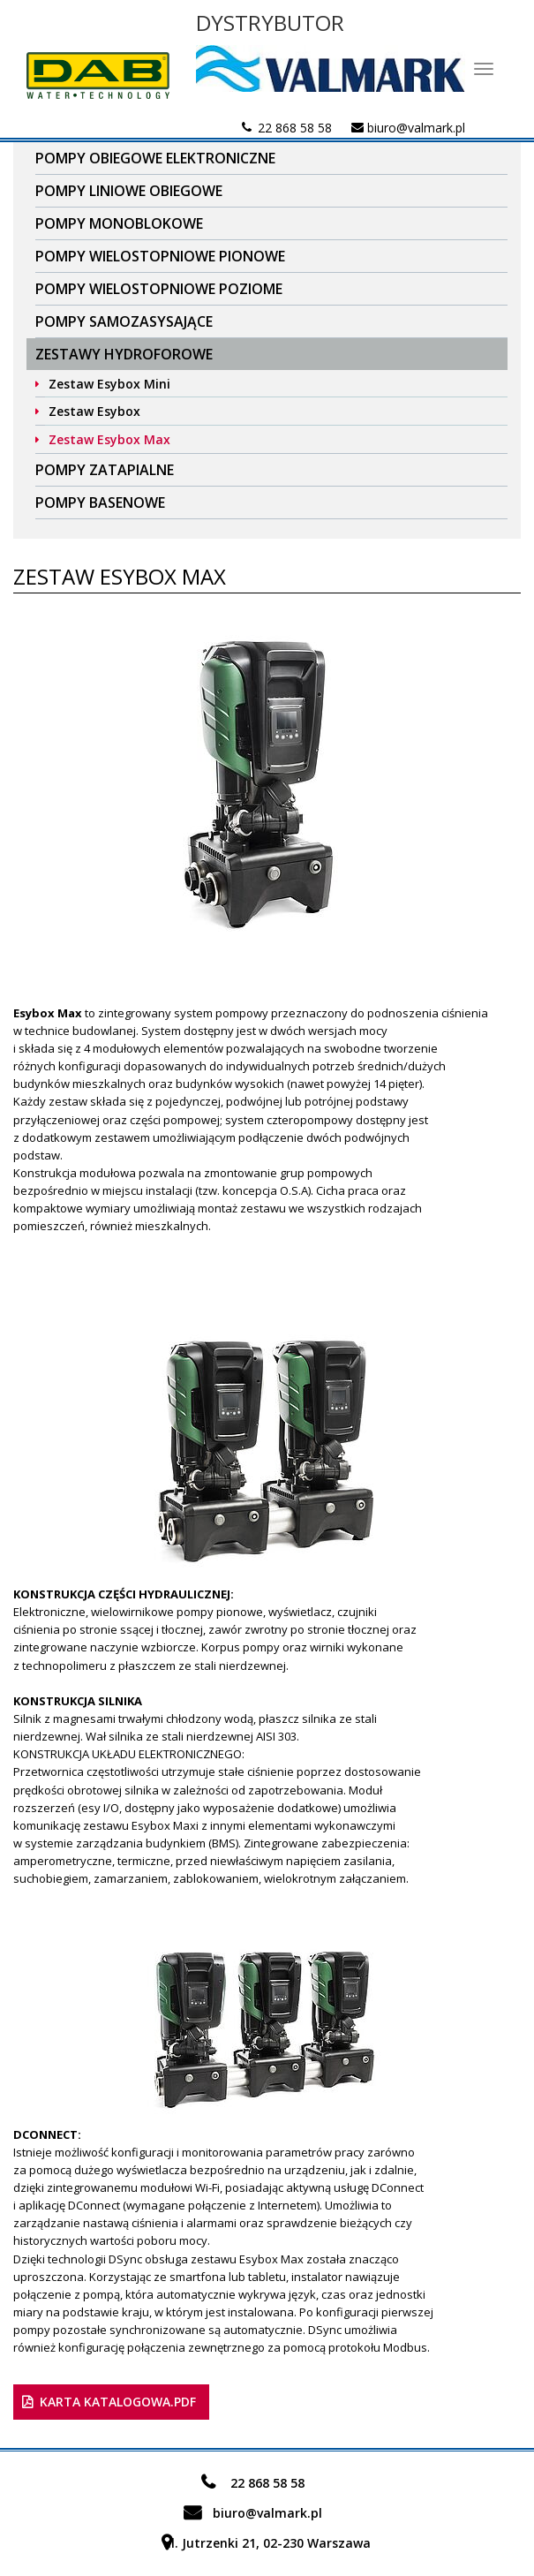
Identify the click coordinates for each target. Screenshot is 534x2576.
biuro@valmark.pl (416, 127)
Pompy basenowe (100, 502)
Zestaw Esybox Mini (109, 383)
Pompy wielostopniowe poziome (158, 288)
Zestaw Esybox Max (109, 439)
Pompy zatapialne (104, 470)
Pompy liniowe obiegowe (128, 190)
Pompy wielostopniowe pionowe (160, 256)
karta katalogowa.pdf (118, 2401)
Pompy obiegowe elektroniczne (155, 158)
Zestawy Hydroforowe (124, 354)
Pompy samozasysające (124, 321)
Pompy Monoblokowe (119, 223)
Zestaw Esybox (94, 411)
